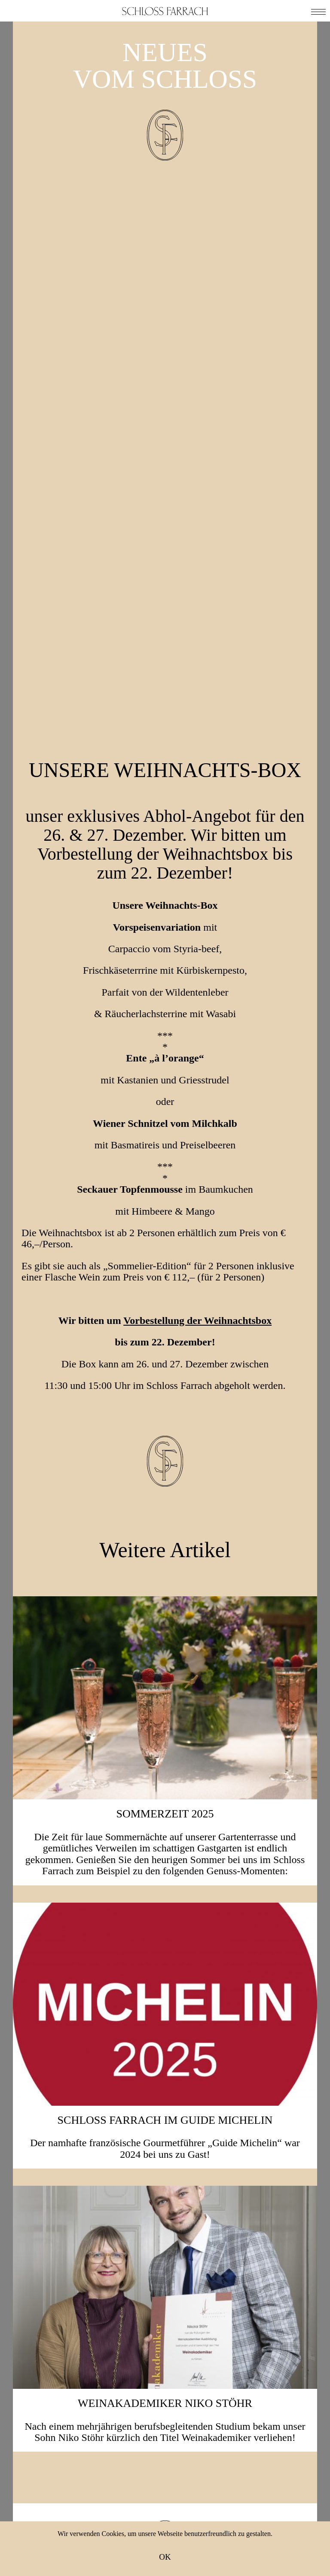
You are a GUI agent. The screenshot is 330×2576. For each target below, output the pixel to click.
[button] (318, 11)
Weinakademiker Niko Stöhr (165, 1929)
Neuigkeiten (165, 2505)
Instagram (204, 2375)
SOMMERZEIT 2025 (165, 1340)
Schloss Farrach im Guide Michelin (165, 1646)
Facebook (122, 2375)
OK (165, 2556)
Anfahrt (165, 2517)
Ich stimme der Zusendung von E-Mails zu (172, 2329)
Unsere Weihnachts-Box (165, 278)
